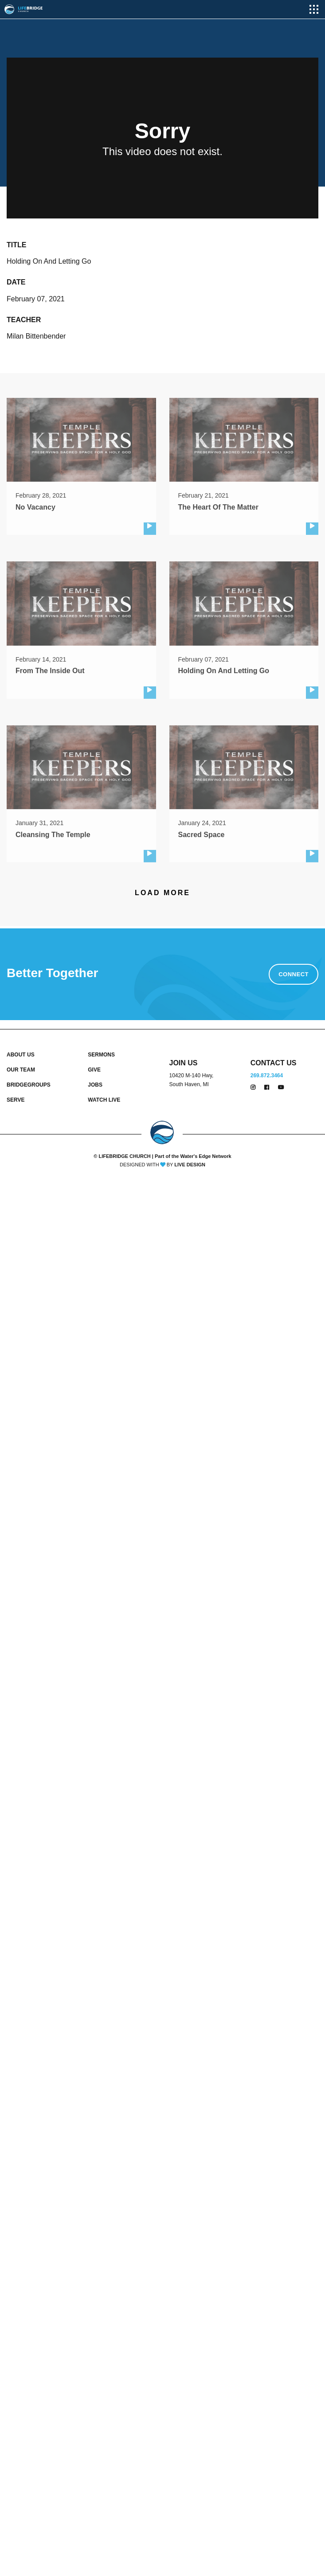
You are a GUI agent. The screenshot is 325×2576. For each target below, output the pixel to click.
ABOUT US (21, 1055)
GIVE (94, 1070)
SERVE (15, 1100)
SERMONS (101, 1055)
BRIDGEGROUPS (29, 1085)
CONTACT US (274, 1063)
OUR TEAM (21, 1070)
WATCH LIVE (104, 1100)
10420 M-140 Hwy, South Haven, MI (191, 1079)
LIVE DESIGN (189, 1164)
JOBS (95, 1085)
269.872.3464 (267, 1075)
